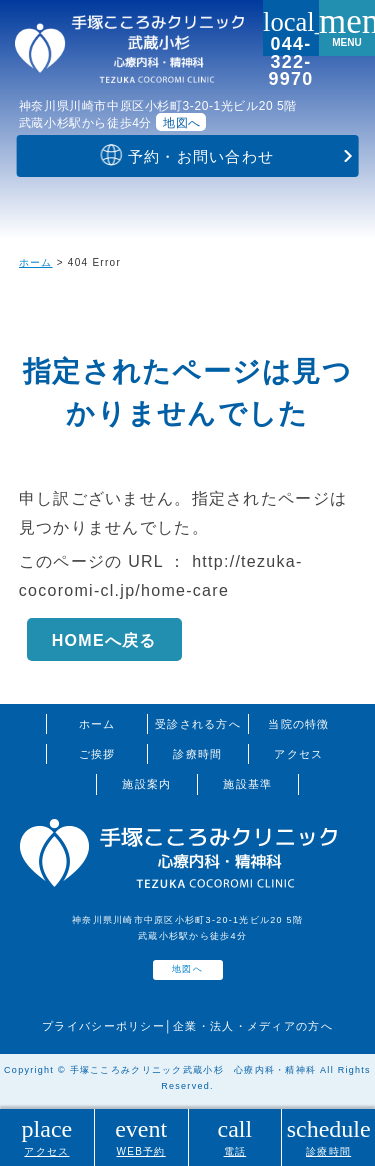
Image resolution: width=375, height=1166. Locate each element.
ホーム (36, 262)
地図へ (182, 123)
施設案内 (146, 784)
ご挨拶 (97, 754)
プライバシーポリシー (103, 1026)
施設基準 (247, 784)
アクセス (298, 754)
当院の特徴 (298, 724)
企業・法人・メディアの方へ (253, 1026)
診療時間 (197, 754)
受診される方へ (198, 724)
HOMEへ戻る (104, 640)
